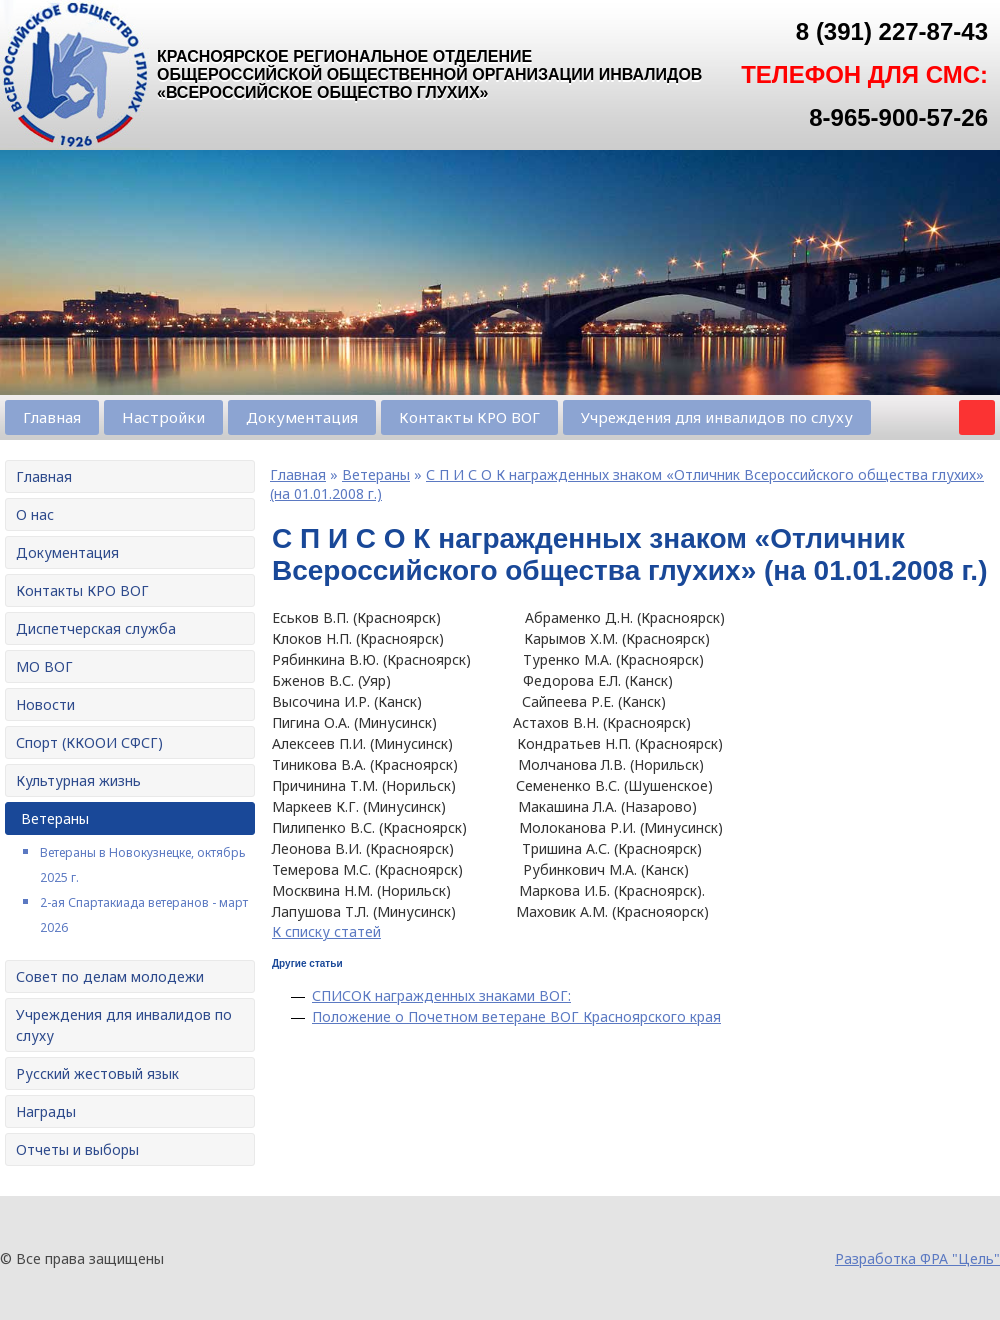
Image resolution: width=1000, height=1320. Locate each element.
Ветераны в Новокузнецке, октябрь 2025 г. (143, 865)
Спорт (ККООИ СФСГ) (89, 742)
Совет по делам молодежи (110, 976)
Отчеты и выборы (77, 1149)
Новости (45, 704)
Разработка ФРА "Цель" (917, 1258)
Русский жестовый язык (97, 1073)
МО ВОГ (44, 666)
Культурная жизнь (78, 780)
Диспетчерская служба (96, 628)
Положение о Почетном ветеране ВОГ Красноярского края (516, 1016)
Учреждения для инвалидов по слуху (717, 417)
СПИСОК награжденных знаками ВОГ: (441, 995)
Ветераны (55, 818)
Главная (52, 417)
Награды (46, 1111)
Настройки (163, 417)
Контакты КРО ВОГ (469, 417)
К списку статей (326, 931)
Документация (302, 417)
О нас (35, 514)
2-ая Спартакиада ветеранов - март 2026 (144, 915)
